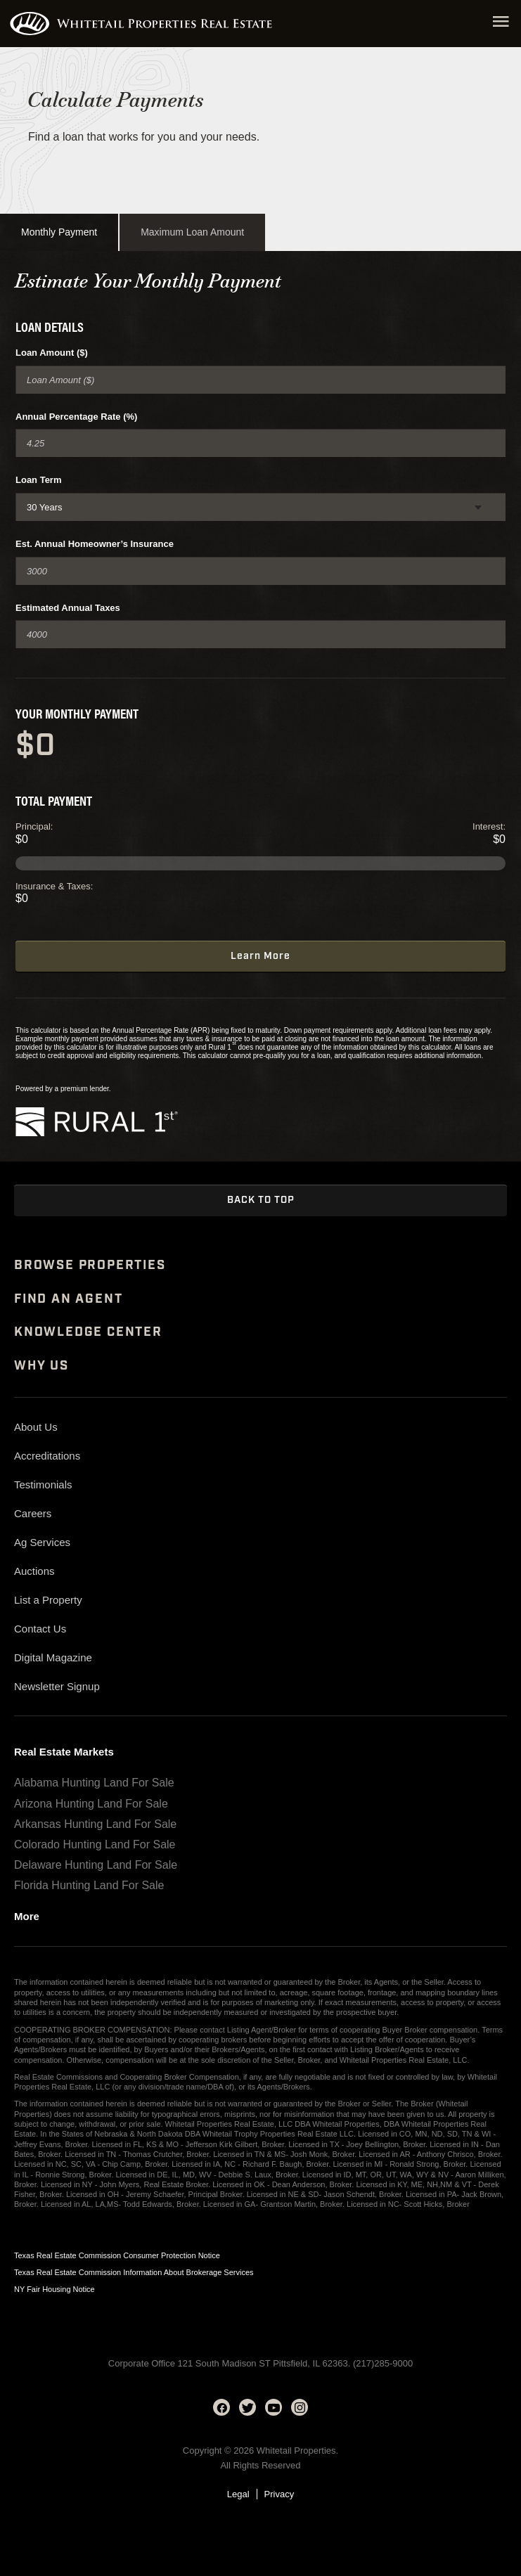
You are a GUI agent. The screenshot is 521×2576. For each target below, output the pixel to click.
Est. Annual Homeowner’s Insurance (94, 544)
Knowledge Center (88, 1332)
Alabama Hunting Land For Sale (94, 1783)
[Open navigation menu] (500, 23)
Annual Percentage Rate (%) (76, 416)
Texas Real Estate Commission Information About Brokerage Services (134, 2272)
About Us (36, 1427)
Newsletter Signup (57, 1686)
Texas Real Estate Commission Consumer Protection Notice (117, 2255)
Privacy (279, 2494)
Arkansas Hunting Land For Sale (95, 1824)
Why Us (41, 1366)
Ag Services (42, 1542)
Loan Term (38, 480)
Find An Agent (68, 1299)
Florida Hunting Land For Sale (89, 1885)
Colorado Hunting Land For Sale (94, 1844)
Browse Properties (90, 1265)
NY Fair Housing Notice (54, 2289)
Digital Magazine (53, 1657)
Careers (32, 1513)
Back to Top (261, 1200)
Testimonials (43, 1484)
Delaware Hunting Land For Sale (95, 1865)
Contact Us (40, 1629)
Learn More (260, 956)
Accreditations (47, 1456)
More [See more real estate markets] (26, 1916)
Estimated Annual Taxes (67, 608)
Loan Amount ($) (51, 352)
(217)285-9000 (383, 2363)
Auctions (34, 1571)
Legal (238, 2494)
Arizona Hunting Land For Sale (91, 1804)
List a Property (48, 1600)
